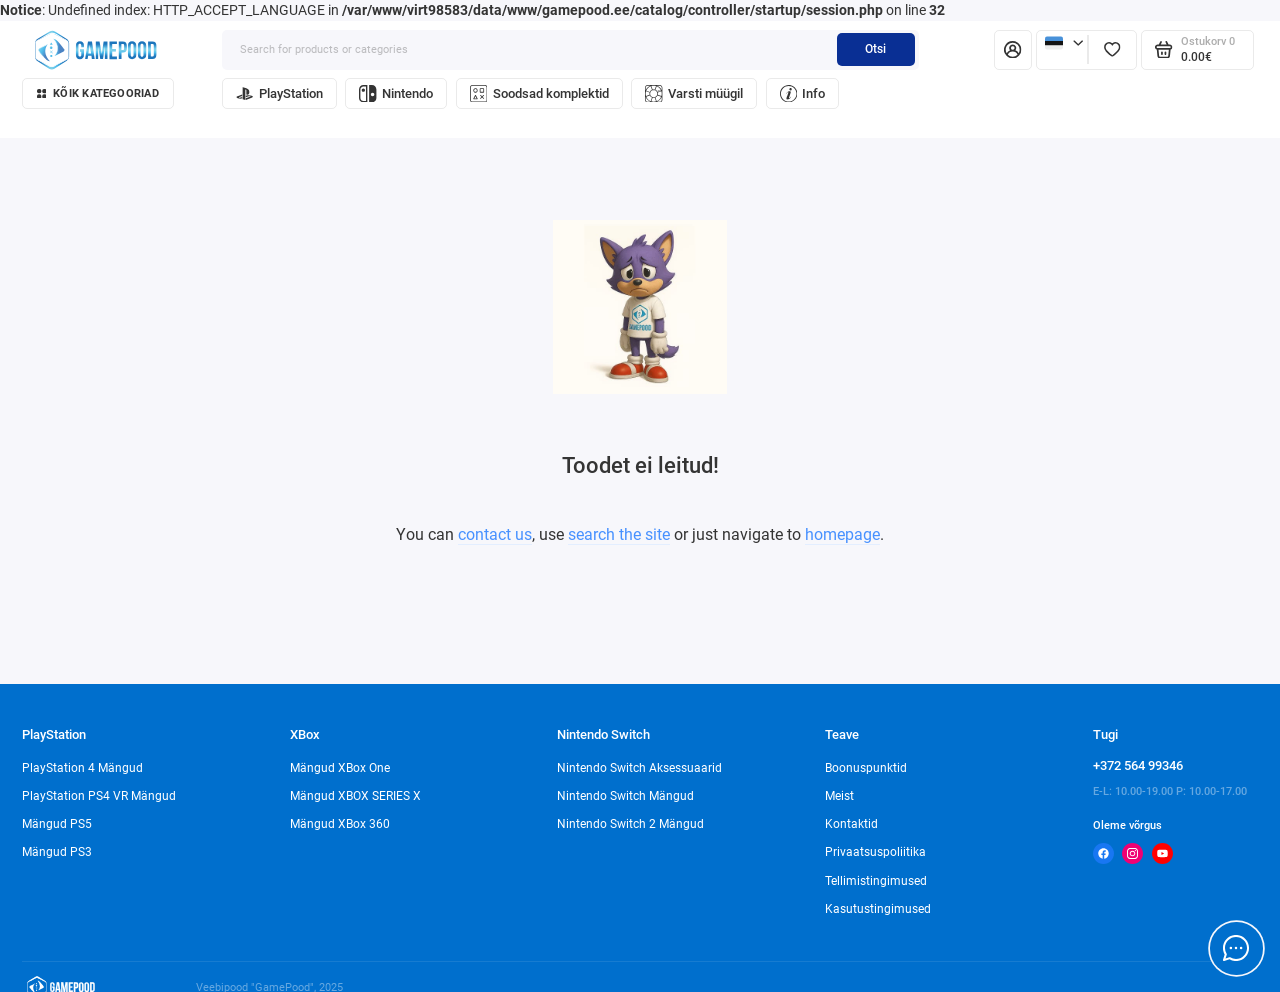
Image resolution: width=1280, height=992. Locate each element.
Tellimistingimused (876, 881)
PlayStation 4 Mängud (82, 768)
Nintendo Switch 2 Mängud (630, 824)
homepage (842, 534)
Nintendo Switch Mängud (625, 796)
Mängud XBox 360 (340, 824)
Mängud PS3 (57, 852)
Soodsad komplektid (539, 93)
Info (803, 93)
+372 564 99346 (1138, 765)
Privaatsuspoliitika (875, 852)
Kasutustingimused (878, 909)
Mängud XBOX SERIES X (355, 796)
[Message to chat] (1236, 948)
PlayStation (279, 93)
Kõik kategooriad (98, 93)
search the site (619, 534)
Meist (839, 796)
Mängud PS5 (57, 824)
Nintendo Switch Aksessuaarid (639, 768)
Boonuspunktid (866, 768)
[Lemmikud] (1112, 50)
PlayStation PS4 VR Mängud (99, 796)
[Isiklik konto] (1013, 50)
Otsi (875, 49)
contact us (495, 534)
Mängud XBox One (340, 768)
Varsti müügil (694, 93)
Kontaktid (851, 824)
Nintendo (396, 93)
